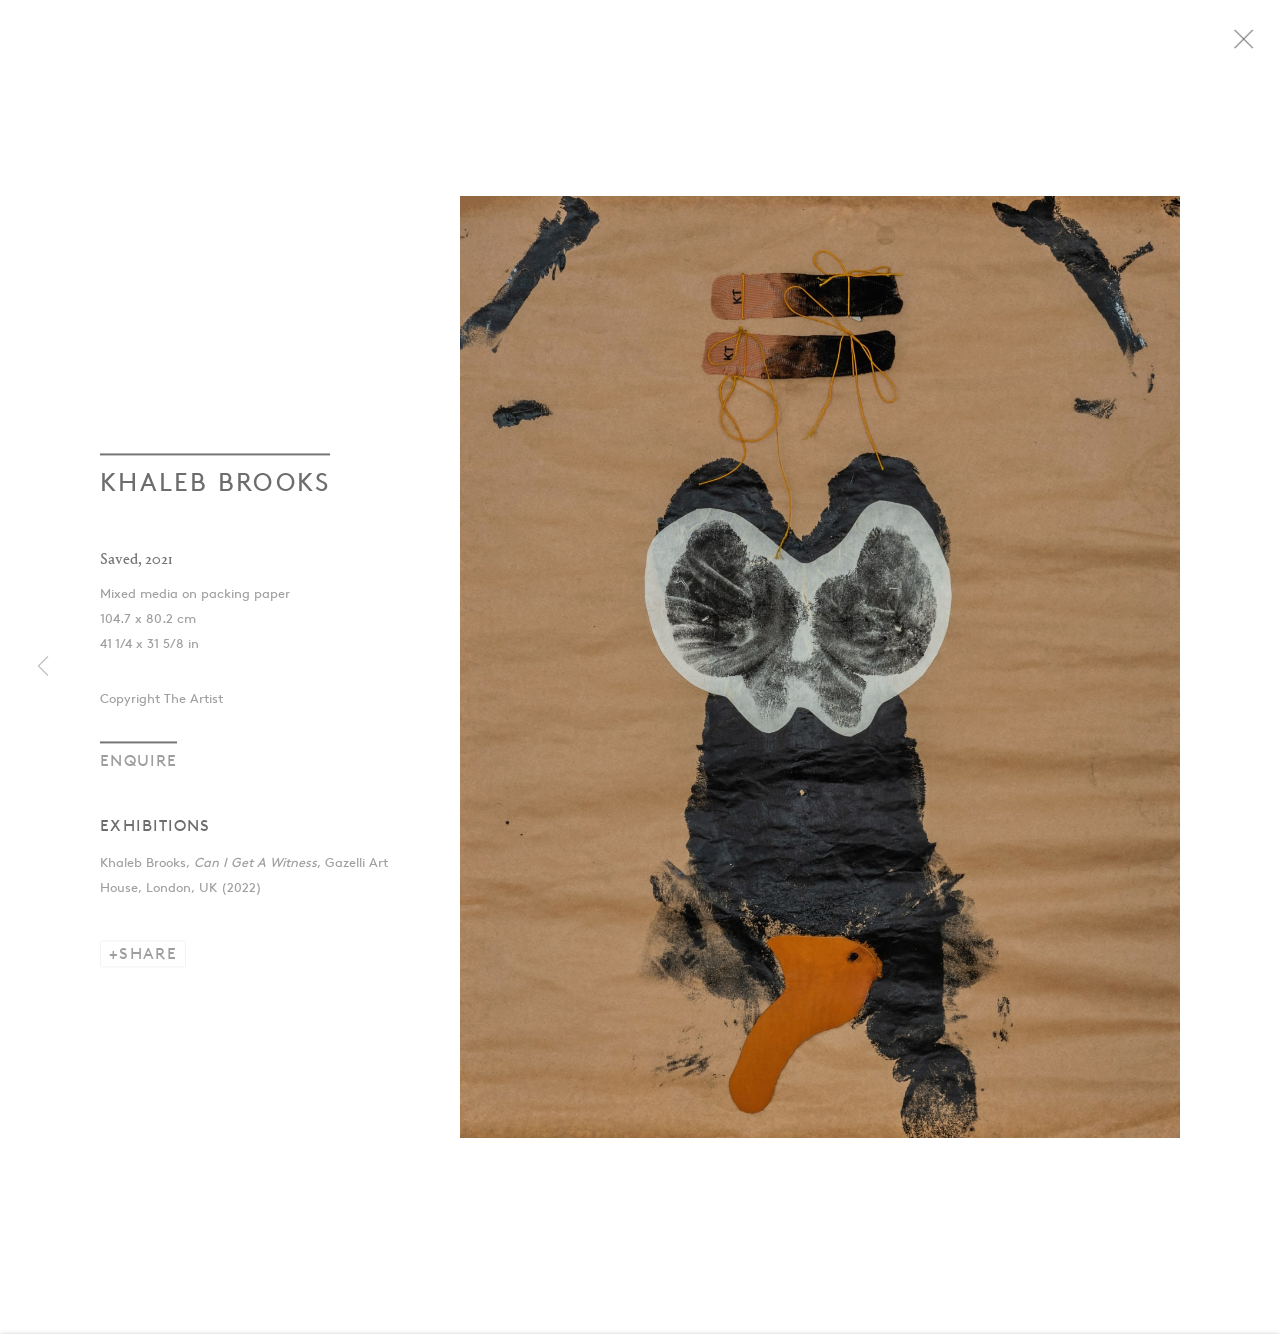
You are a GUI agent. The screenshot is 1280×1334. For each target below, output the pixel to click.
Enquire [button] (138, 767)
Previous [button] (43, 667)
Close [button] (1264, 45)
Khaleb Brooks (215, 489)
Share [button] (148, 960)
